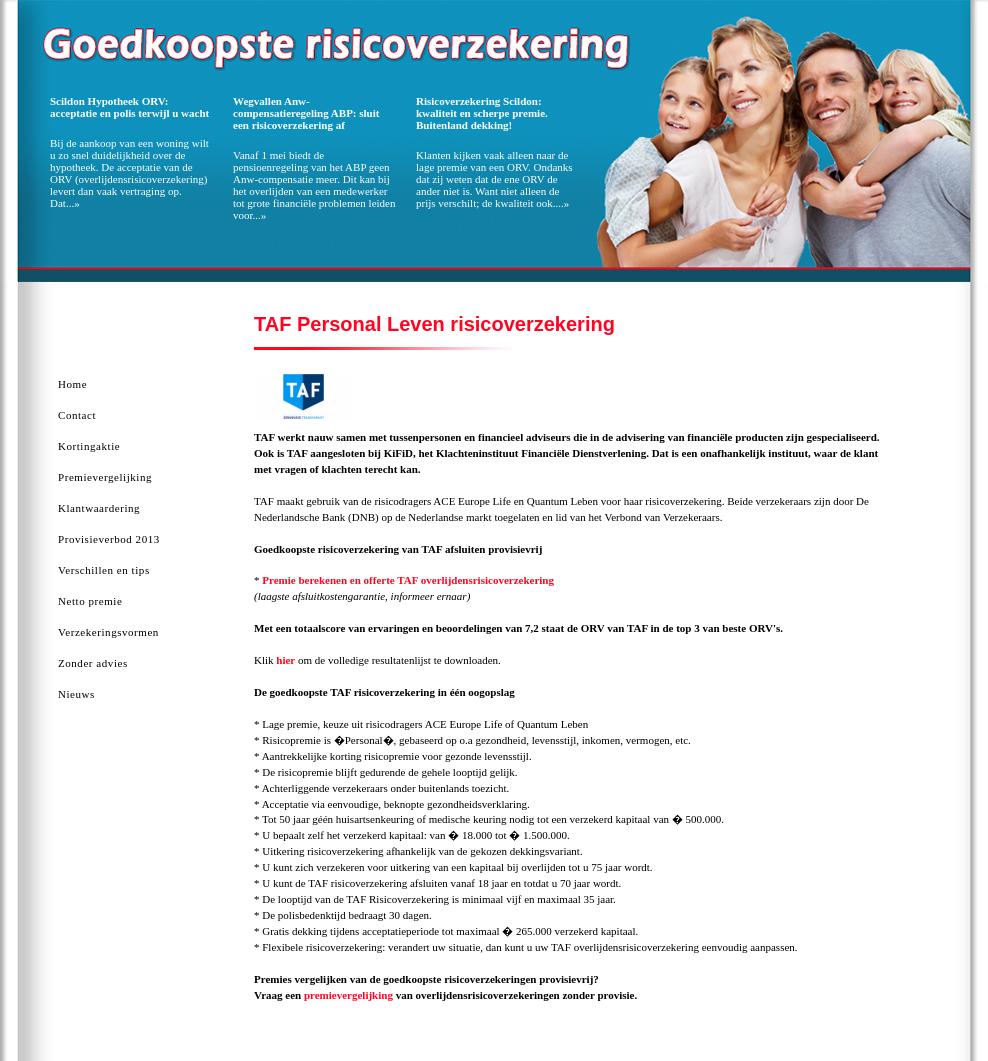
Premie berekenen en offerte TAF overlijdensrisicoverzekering (408, 580)
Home (72, 384)
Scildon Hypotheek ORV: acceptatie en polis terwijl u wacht (129, 107)
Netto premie (90, 601)
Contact (77, 415)
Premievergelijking (105, 477)
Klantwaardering (99, 508)
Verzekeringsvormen (108, 632)
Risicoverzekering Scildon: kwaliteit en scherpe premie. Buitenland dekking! (482, 113)
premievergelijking (348, 995)
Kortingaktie (89, 446)
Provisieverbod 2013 (109, 539)
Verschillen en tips (104, 570)
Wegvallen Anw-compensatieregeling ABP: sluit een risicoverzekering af (306, 113)
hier (285, 660)
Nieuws (76, 694)
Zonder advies (93, 663)
